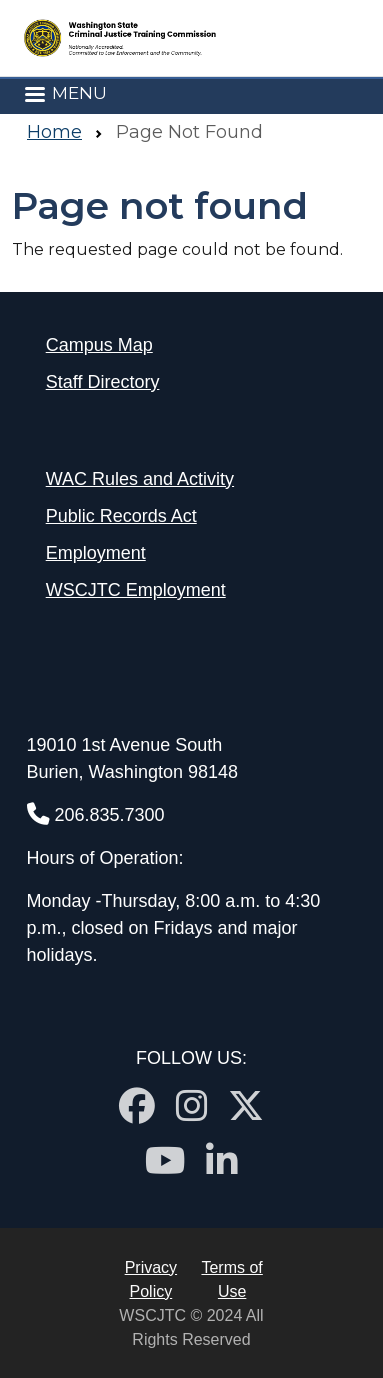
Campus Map (99, 345)
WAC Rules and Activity (140, 479)
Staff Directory (103, 382)
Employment (96, 553)
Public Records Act (121, 516)
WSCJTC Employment (136, 590)
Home (54, 132)
